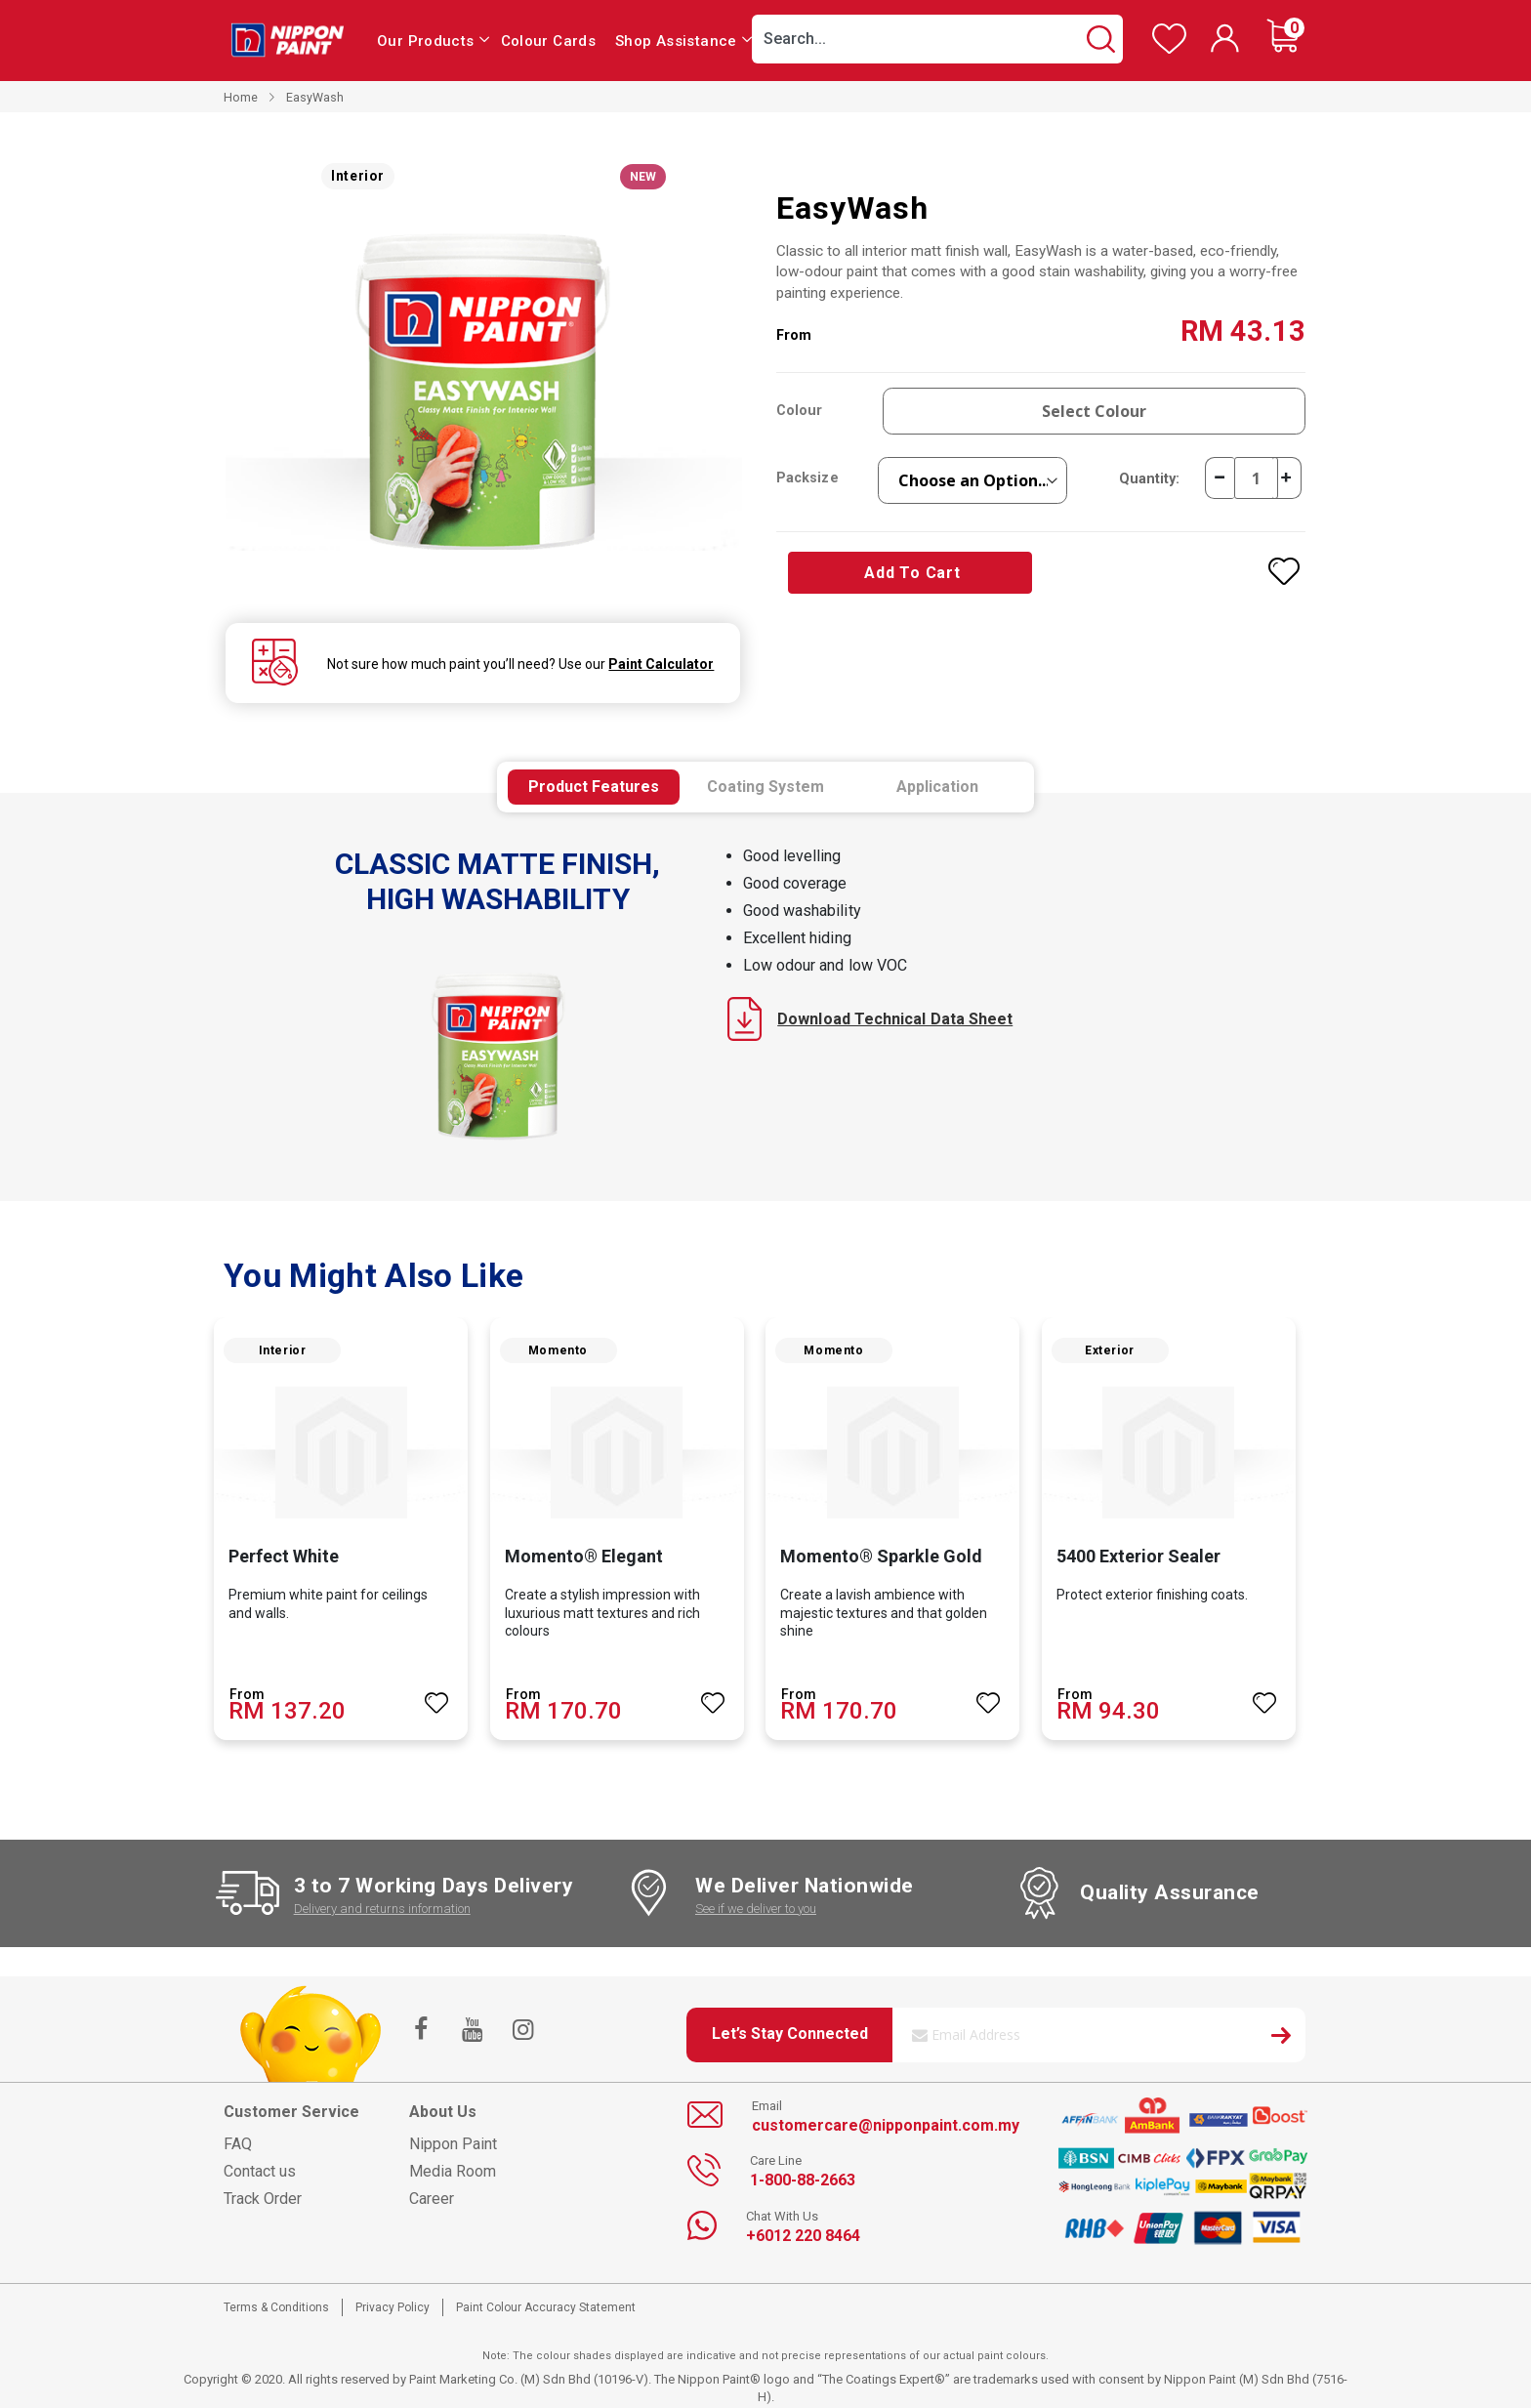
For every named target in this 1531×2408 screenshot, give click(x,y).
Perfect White (283, 1556)
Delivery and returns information (382, 1908)
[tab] (594, 786)
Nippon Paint (453, 2144)
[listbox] (973, 480)
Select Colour (1095, 411)
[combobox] (937, 39)
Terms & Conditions (276, 2307)
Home (241, 97)
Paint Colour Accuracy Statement (546, 2307)
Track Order (263, 2198)
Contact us (260, 2171)
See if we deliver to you (755, 1908)
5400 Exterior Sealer (1138, 1556)
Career (431, 2198)
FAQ (238, 2144)
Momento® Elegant (584, 1556)
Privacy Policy (392, 2307)
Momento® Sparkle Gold (881, 1556)
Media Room (452, 2171)
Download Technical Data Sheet (870, 1019)
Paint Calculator (659, 664)
